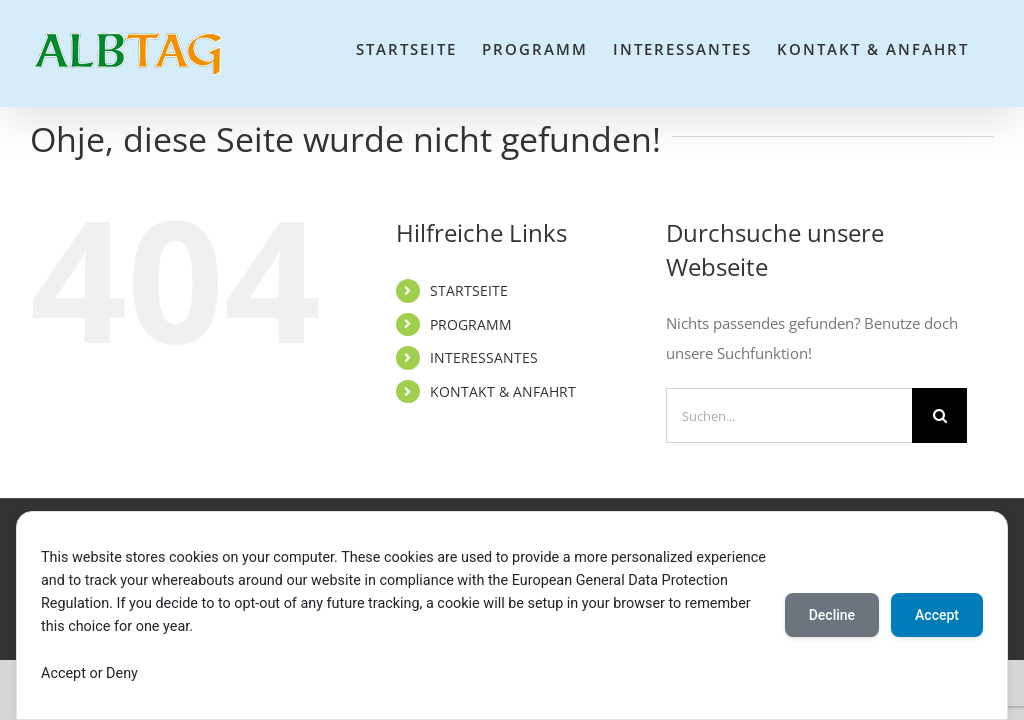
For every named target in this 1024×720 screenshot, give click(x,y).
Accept (937, 615)
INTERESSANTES (484, 357)
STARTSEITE (469, 290)
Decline (832, 615)
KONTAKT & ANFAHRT (503, 391)
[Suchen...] (789, 415)
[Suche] (939, 415)
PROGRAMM (471, 324)
